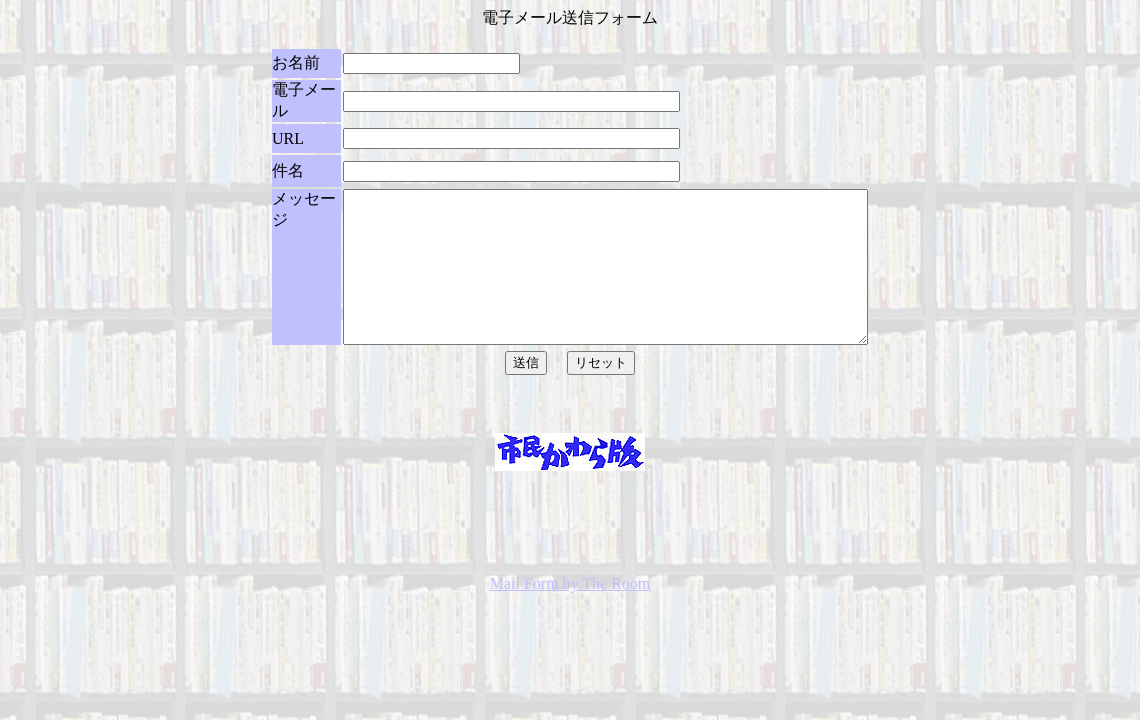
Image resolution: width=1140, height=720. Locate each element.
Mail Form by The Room (570, 647)
